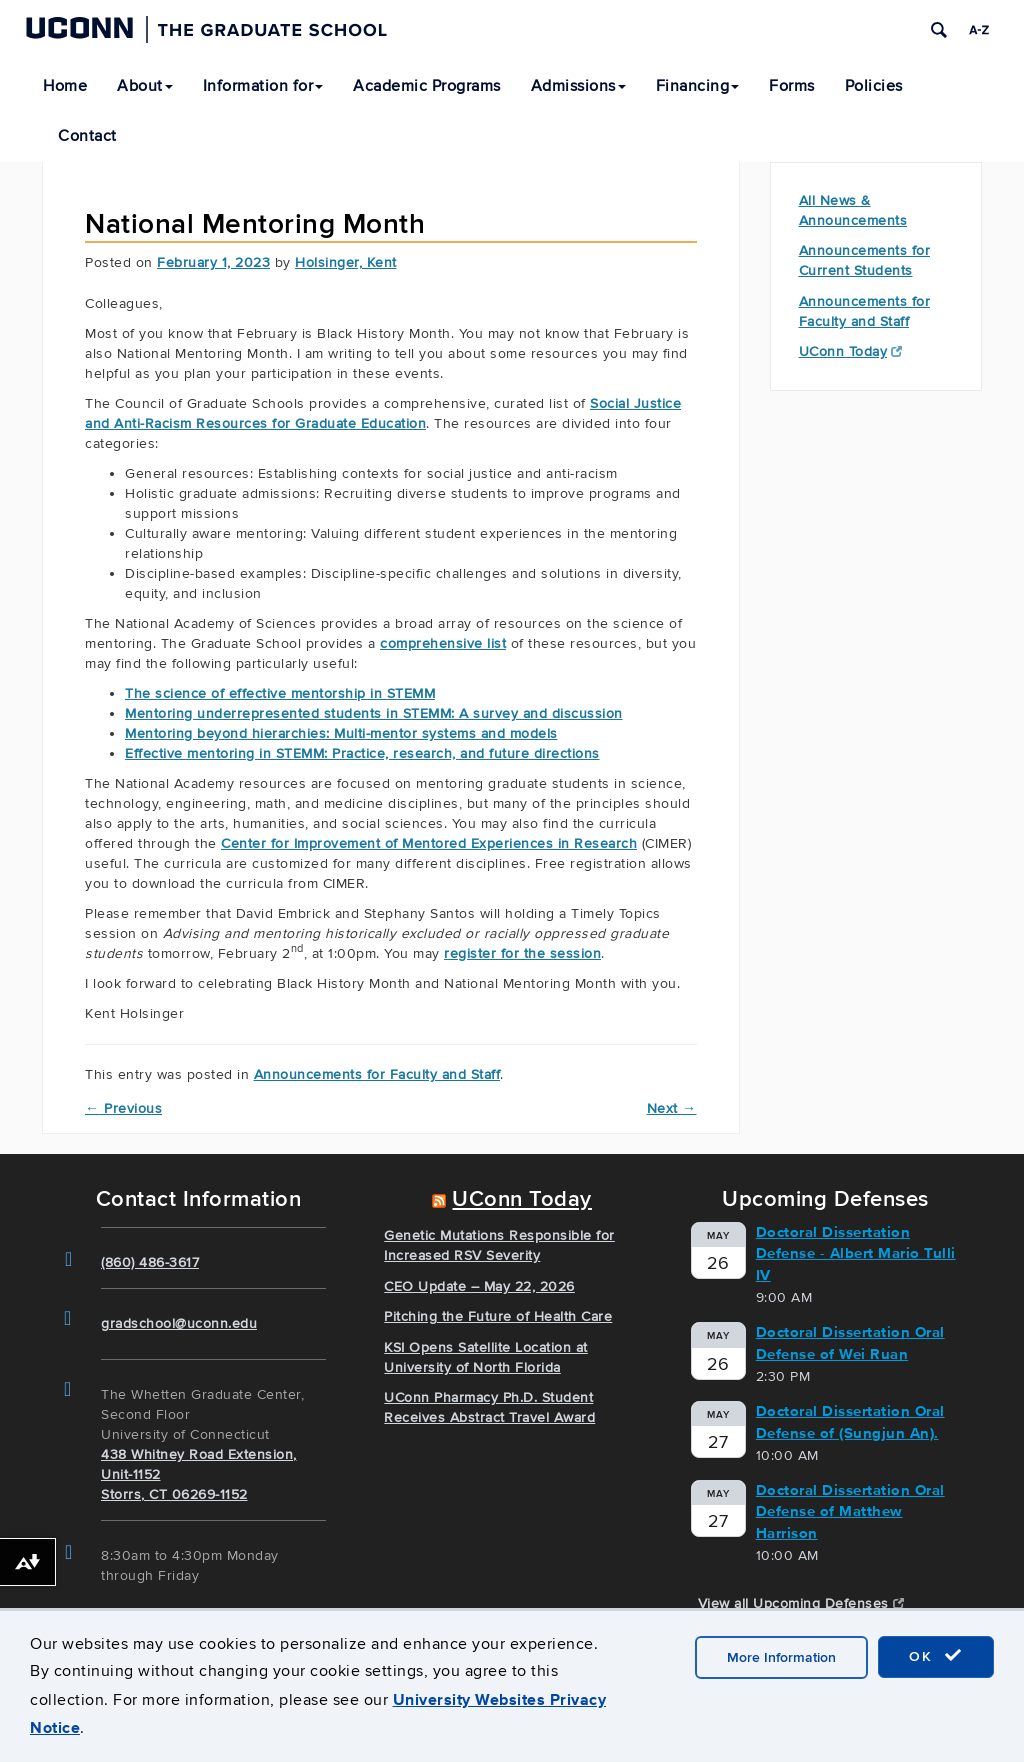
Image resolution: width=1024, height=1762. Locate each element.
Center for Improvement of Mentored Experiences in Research (429, 843)
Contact (87, 136)
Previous (123, 1108)
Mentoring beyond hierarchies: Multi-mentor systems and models (341, 733)
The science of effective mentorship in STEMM (280, 693)
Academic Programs (427, 86)
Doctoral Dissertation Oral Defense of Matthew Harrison (850, 1511)
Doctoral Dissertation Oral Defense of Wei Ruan (850, 1342)
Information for (263, 86)
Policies (874, 86)
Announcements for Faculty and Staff (377, 1074)
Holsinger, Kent (346, 262)
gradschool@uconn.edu (179, 1323)
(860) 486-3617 (150, 1262)
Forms (792, 86)
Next (672, 1108)
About (145, 86)
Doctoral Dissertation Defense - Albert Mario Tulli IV (856, 1253)
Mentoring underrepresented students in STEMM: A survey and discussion (374, 713)
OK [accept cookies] (936, 1656)
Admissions (578, 86)
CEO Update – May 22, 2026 (479, 1286)
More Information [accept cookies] (781, 1657)
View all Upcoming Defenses (801, 1603)
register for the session (522, 953)
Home (65, 86)
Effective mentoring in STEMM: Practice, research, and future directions (362, 753)
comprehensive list (443, 643)
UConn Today (851, 351)
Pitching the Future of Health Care (498, 1316)
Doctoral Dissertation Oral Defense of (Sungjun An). (850, 1421)
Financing (698, 86)
